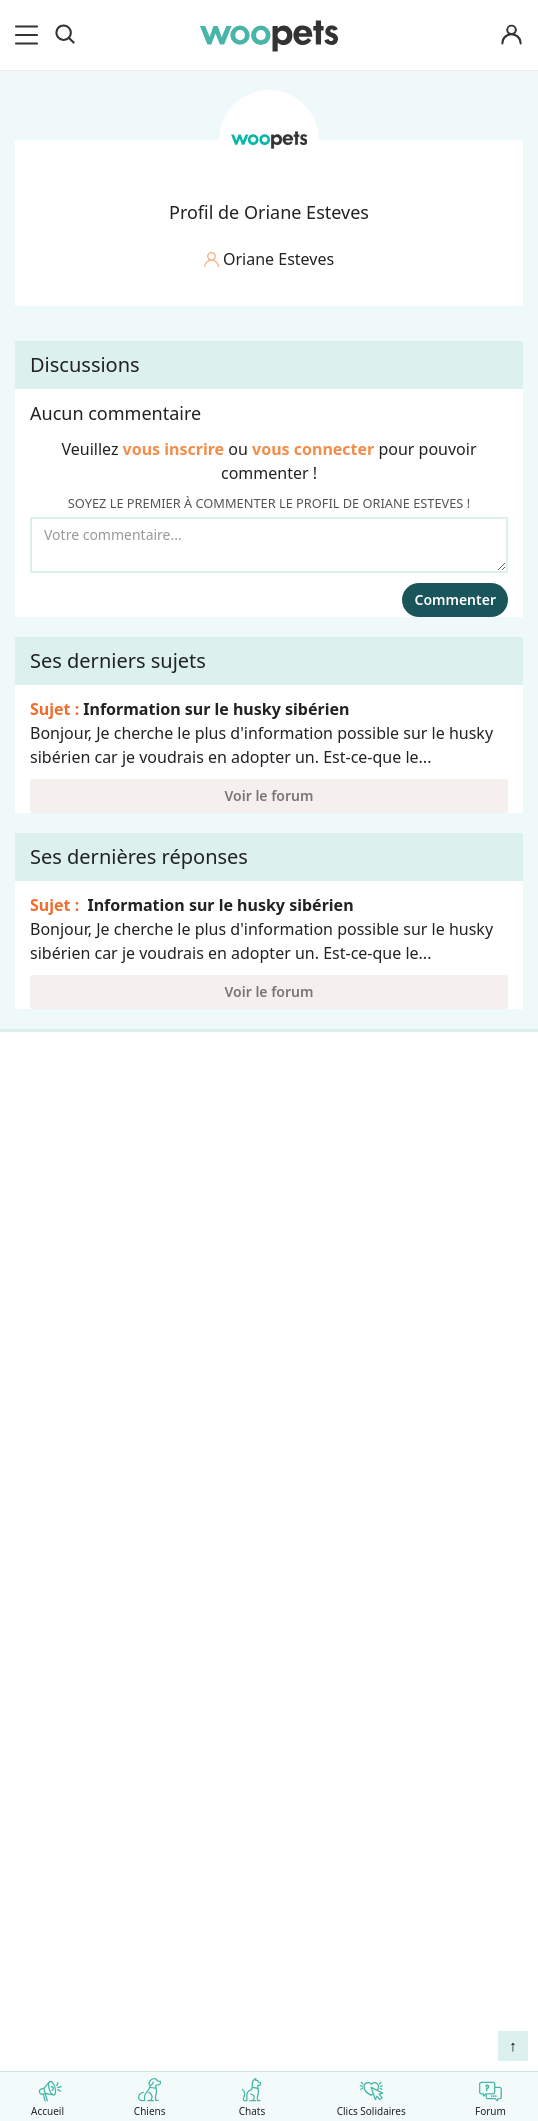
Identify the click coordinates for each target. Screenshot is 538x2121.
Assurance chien (86, 1330)
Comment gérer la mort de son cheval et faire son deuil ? (237, 1838)
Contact (54, 1620)
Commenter (455, 599)
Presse (49, 1585)
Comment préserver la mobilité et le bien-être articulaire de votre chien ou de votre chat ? (247, 1975)
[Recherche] (65, 35)
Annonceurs (70, 1515)
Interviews (64, 1295)
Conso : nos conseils (100, 1260)
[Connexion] (512, 35)
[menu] (30, 35)
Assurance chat (82, 1365)
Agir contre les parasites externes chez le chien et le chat (236, 1890)
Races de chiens (84, 1120)
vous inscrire (174, 449)
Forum (490, 2093)
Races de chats (80, 1155)
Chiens (149, 2093)
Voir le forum (269, 795)
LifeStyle (56, 1190)
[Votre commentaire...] (269, 545)
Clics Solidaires (371, 2093)
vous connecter (313, 449)
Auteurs (54, 1480)
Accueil (47, 2093)
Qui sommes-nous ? (99, 1445)
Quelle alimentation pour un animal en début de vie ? (252, 1933)
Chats (251, 2093)
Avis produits (73, 1655)
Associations (71, 1550)
